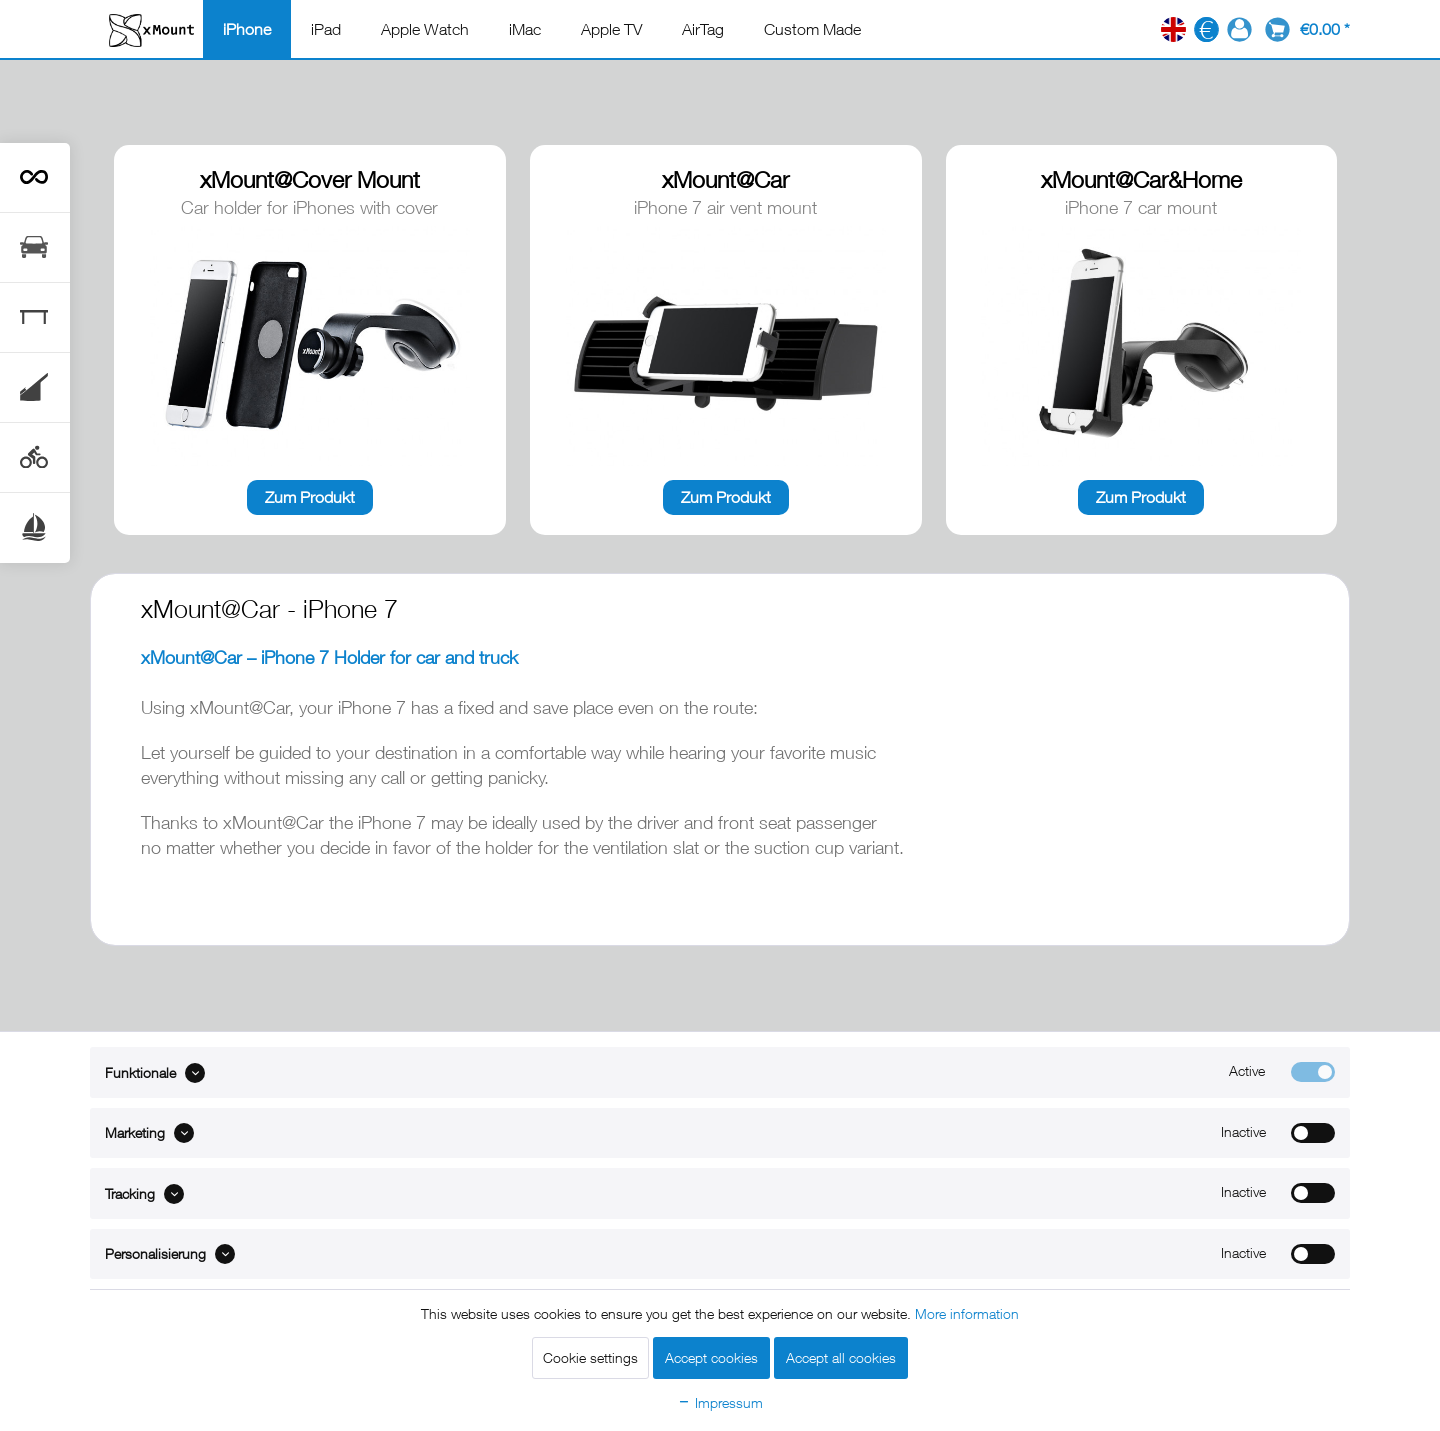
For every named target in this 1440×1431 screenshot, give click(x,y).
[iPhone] (247, 29)
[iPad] (326, 29)
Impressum (720, 1402)
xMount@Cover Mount (310, 179)
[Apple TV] (611, 29)
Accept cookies (711, 1357)
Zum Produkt (310, 497)
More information (967, 1313)
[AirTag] (703, 29)
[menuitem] (247, 29)
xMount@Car (725, 179)
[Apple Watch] (425, 29)
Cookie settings (590, 1357)
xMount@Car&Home (1141, 179)
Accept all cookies (841, 1357)
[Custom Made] (812, 29)
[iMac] (525, 29)
